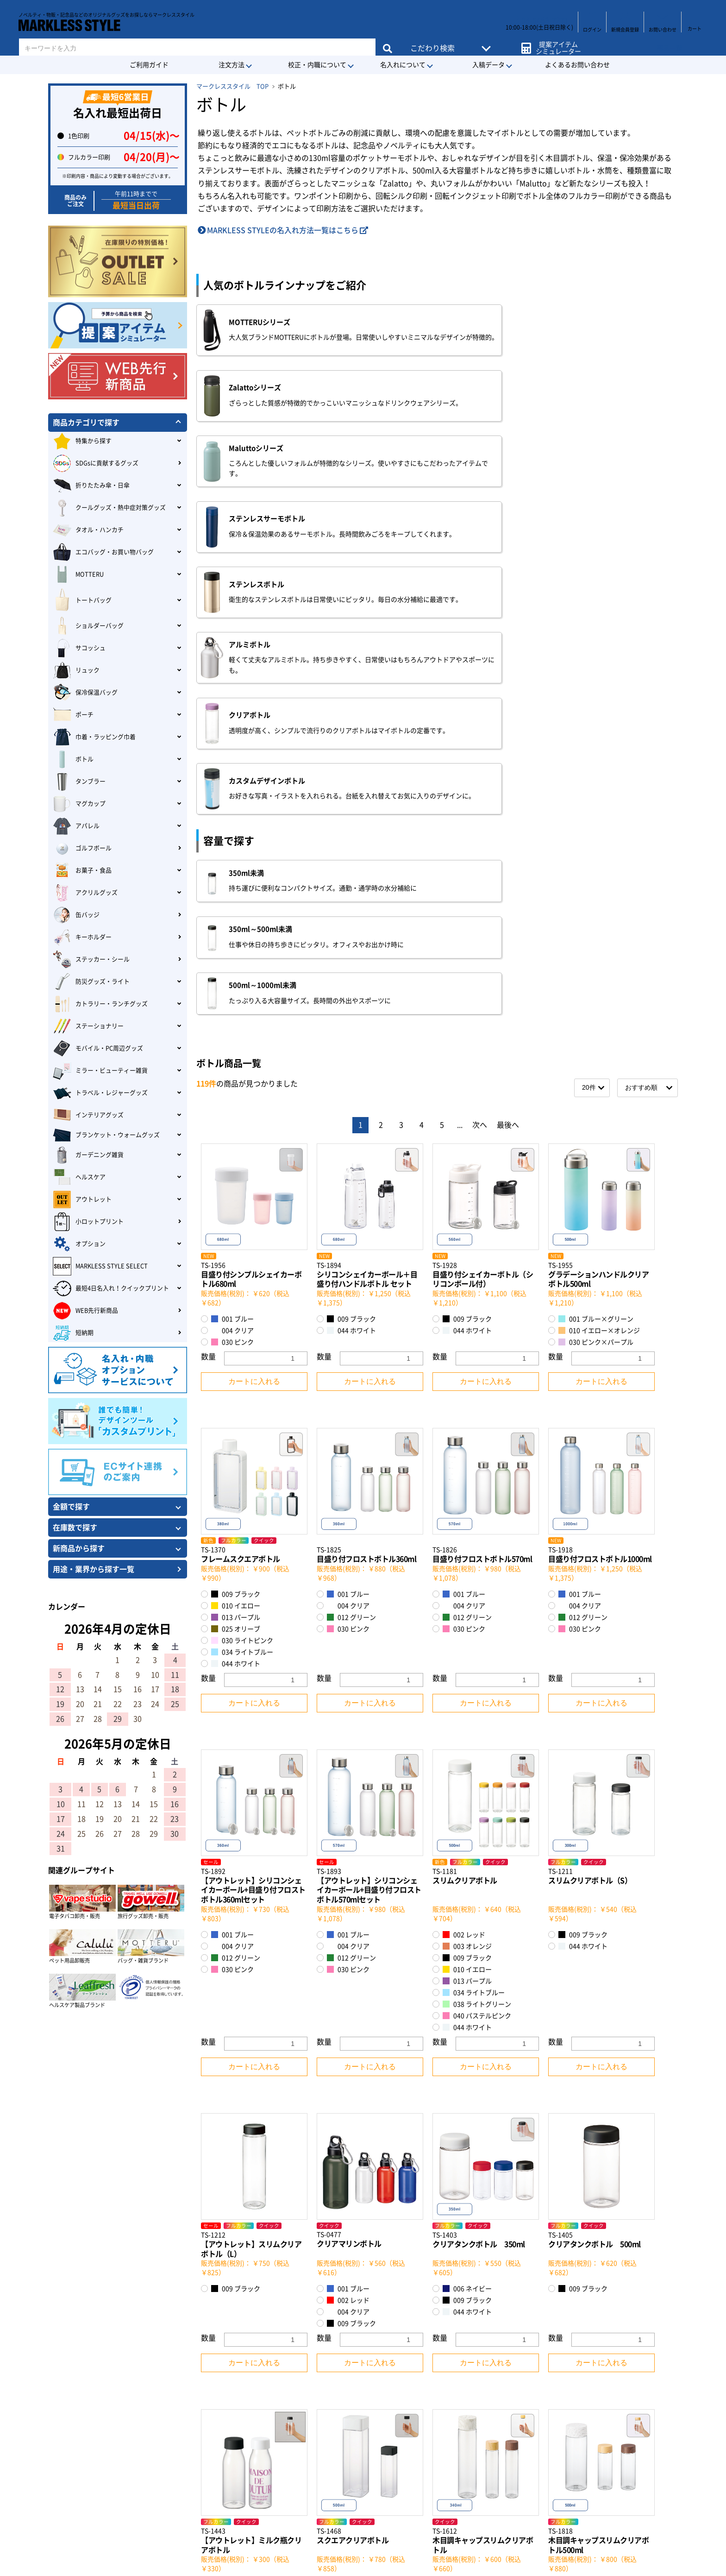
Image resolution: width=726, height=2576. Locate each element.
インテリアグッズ (88, 1115)
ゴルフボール (82, 848)
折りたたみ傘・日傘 (91, 485)
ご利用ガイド (149, 65)
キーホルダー (82, 937)
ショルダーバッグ (88, 626)
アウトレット (82, 1199)
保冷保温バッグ (85, 692)
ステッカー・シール (91, 959)
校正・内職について (317, 65)
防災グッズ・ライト (91, 981)
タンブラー (79, 781)
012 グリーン (351, 1193)
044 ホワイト (351, 907)
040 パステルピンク (477, 1592)
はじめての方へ (125, 2367)
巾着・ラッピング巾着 (94, 737)
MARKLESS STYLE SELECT (100, 1266)
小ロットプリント (88, 1221)
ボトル (73, 759)
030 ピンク (232, 918)
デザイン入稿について (136, 2443)
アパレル (76, 826)
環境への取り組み (397, 2412)
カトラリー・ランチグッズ (100, 1004)
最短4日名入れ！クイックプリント (111, 1288)
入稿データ (488, 65)
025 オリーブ (235, 1205)
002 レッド (464, 1511)
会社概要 (383, 2367)
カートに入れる (254, 958)
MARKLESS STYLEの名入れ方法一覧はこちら (282, 230)
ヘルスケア (79, 1177)
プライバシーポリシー (405, 2397)
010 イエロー (235, 1182)
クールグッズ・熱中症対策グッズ (109, 508)
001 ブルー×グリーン (595, 895)
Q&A (106, 2488)
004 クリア (232, 907)
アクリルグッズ (85, 893)
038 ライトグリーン (477, 1581)
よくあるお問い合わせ (577, 65)
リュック (76, 670)
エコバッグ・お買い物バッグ (103, 552)
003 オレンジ (467, 1523)
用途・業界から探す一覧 (93, 1569)
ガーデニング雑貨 (88, 1155)
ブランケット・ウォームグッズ (106, 1135)
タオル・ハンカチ (88, 530)
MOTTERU (78, 574)
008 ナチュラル (586, 2173)
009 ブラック (351, 895)
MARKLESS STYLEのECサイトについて (163, 2412)
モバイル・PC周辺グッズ (98, 1048)
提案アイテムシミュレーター (556, 42)
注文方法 (231, 65)
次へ (479, 701)
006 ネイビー (467, 1865)
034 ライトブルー (242, 1228)
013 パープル (235, 1193)
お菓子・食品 (82, 870)
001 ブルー (232, 895)
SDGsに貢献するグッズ (95, 463)
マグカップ (79, 804)
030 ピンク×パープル (595, 918)
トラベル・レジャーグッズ (100, 1093)
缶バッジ (76, 915)
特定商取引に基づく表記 (403, 2382)
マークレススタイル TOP (232, 86)
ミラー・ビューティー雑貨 (100, 1070)
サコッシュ (79, 648)
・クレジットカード (264, 2367)
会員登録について (128, 2397)
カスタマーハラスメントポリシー (423, 2427)
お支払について (125, 2458)
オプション (79, 1244)
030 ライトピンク (242, 1216)
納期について (121, 2427)
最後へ (508, 701)
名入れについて (403, 65)
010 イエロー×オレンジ (599, 907)
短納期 (73, 1333)
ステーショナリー (88, 1026)
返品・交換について (132, 2473)
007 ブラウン (467, 2161)
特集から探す (82, 441)
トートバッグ (82, 600)
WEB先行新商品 (85, 1310)
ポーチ (73, 715)
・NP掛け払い (254, 2431)
